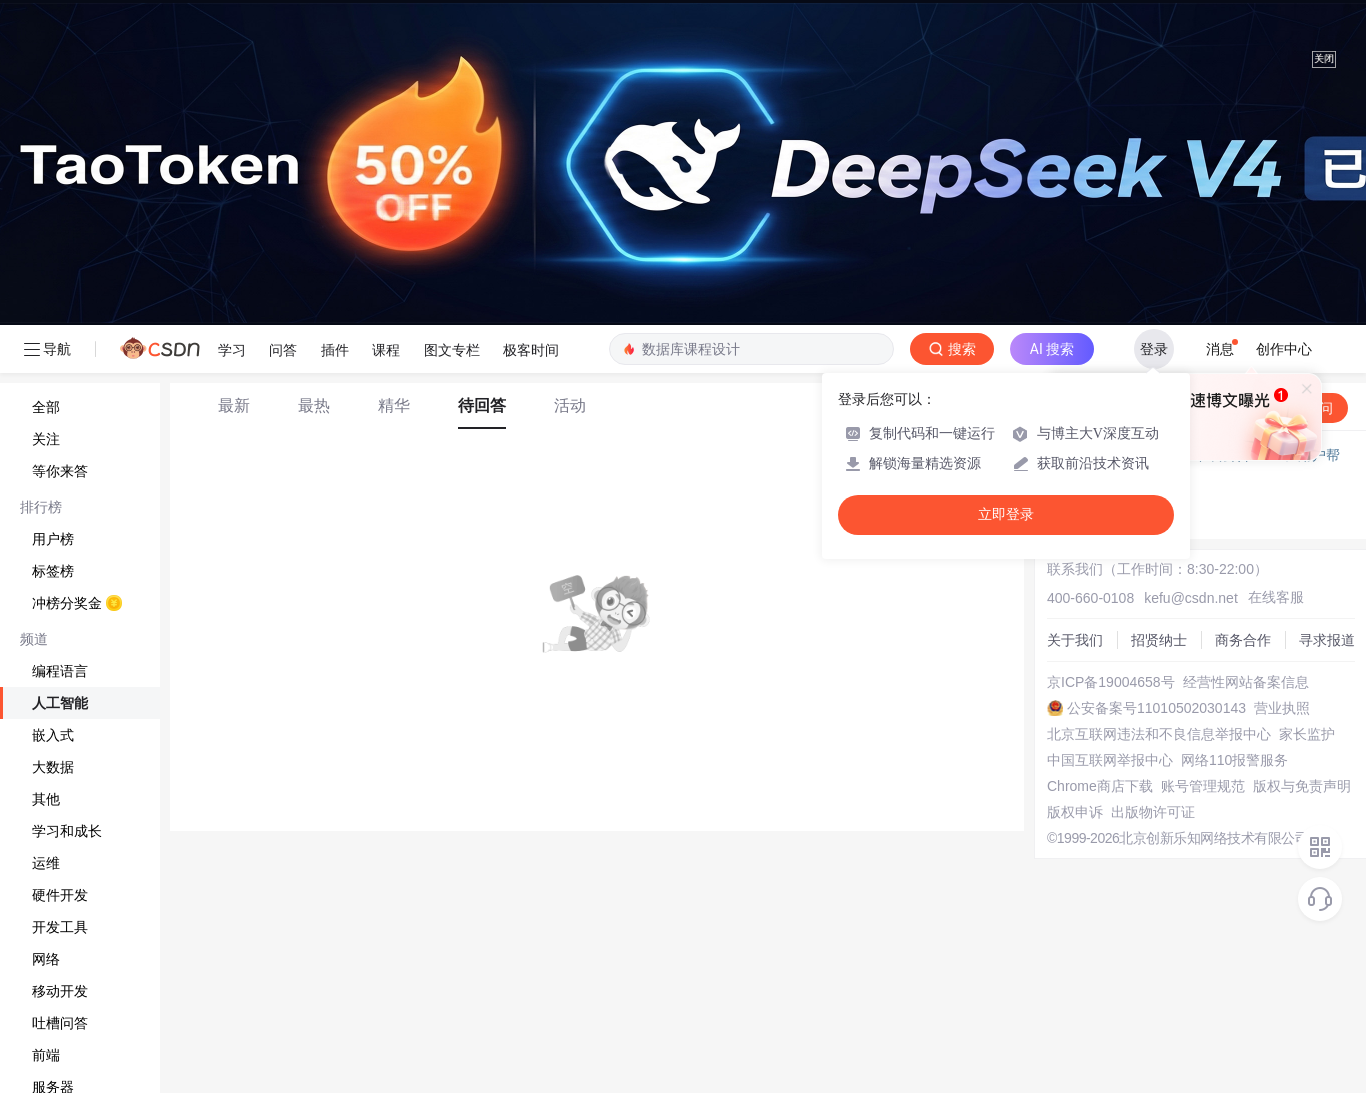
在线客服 (1276, 597)
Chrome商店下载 (1100, 786)
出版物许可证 (1153, 812)
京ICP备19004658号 (1111, 682)
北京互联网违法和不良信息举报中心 (1159, 734)
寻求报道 (1327, 640)
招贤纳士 (1159, 640)
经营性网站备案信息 (1246, 682)
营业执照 (1282, 708)
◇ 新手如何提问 (1105, 495)
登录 (1154, 349)
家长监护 (1307, 734)
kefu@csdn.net (1191, 598)
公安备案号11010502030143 (1156, 708)
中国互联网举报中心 (1110, 760)
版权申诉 (1075, 812)
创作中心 (1284, 349)
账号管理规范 (1203, 786)
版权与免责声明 (1302, 786)
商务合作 (1243, 640)
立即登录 (1006, 514)
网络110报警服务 (1234, 760)
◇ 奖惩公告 (1091, 515)
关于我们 (1075, 640)
